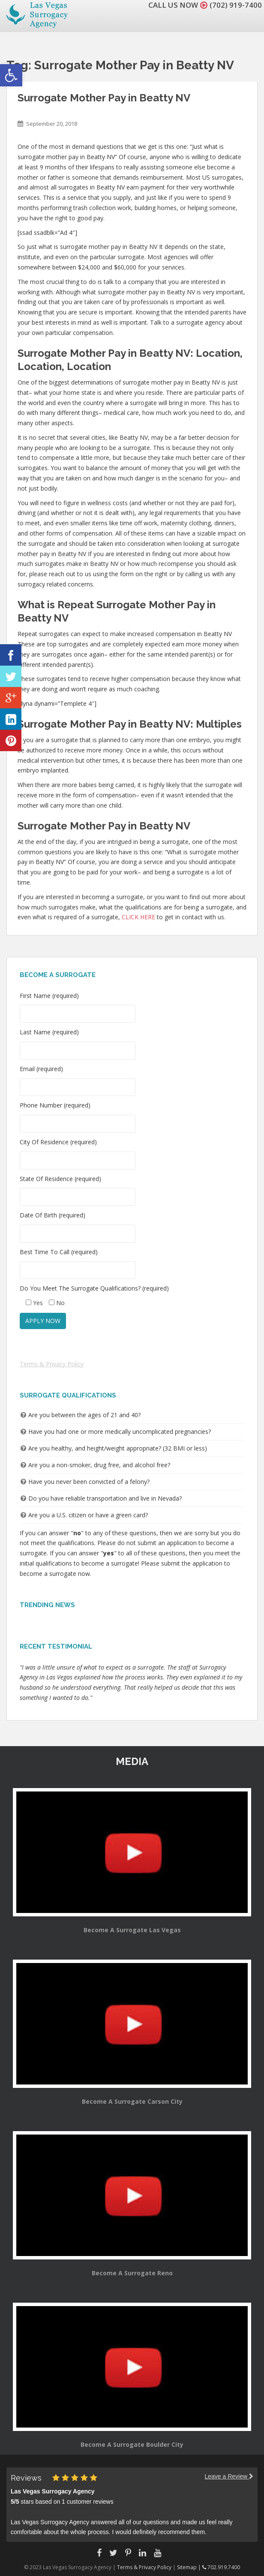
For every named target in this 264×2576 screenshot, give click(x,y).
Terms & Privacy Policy (52, 1364)
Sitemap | (189, 2567)
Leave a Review (228, 2476)
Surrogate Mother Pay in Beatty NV (104, 98)
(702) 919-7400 (236, 5)
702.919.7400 (221, 2567)
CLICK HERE (138, 917)
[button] (11, 75)
